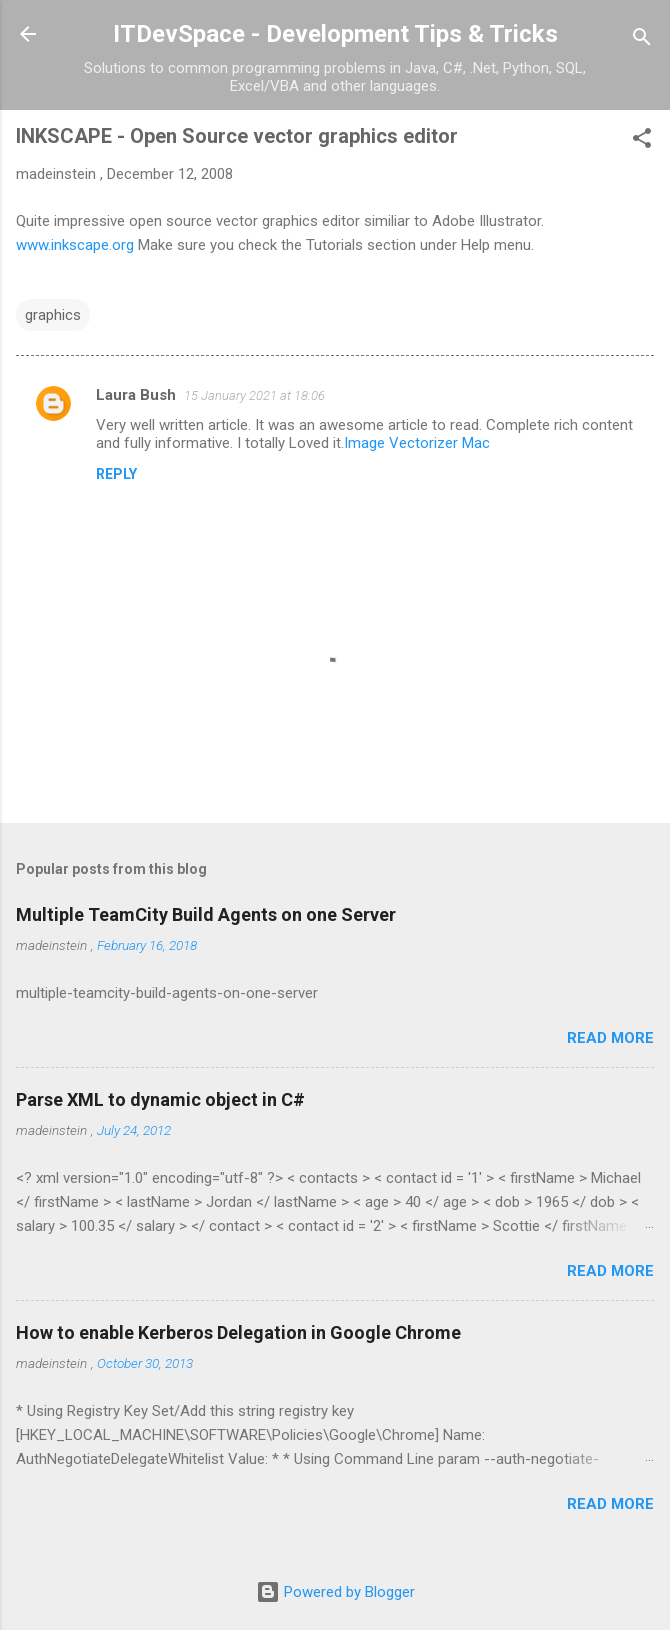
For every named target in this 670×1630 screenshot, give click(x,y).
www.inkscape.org (75, 245)
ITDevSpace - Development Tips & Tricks (335, 34)
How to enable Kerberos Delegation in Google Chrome (238, 1332)
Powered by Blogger (335, 1592)
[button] (642, 141)
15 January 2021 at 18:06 (254, 395)
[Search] (642, 40)
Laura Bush (136, 395)
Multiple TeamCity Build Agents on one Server (206, 914)
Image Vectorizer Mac (417, 443)
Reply (116, 474)
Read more (610, 1038)
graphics (53, 315)
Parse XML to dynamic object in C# (160, 1099)
